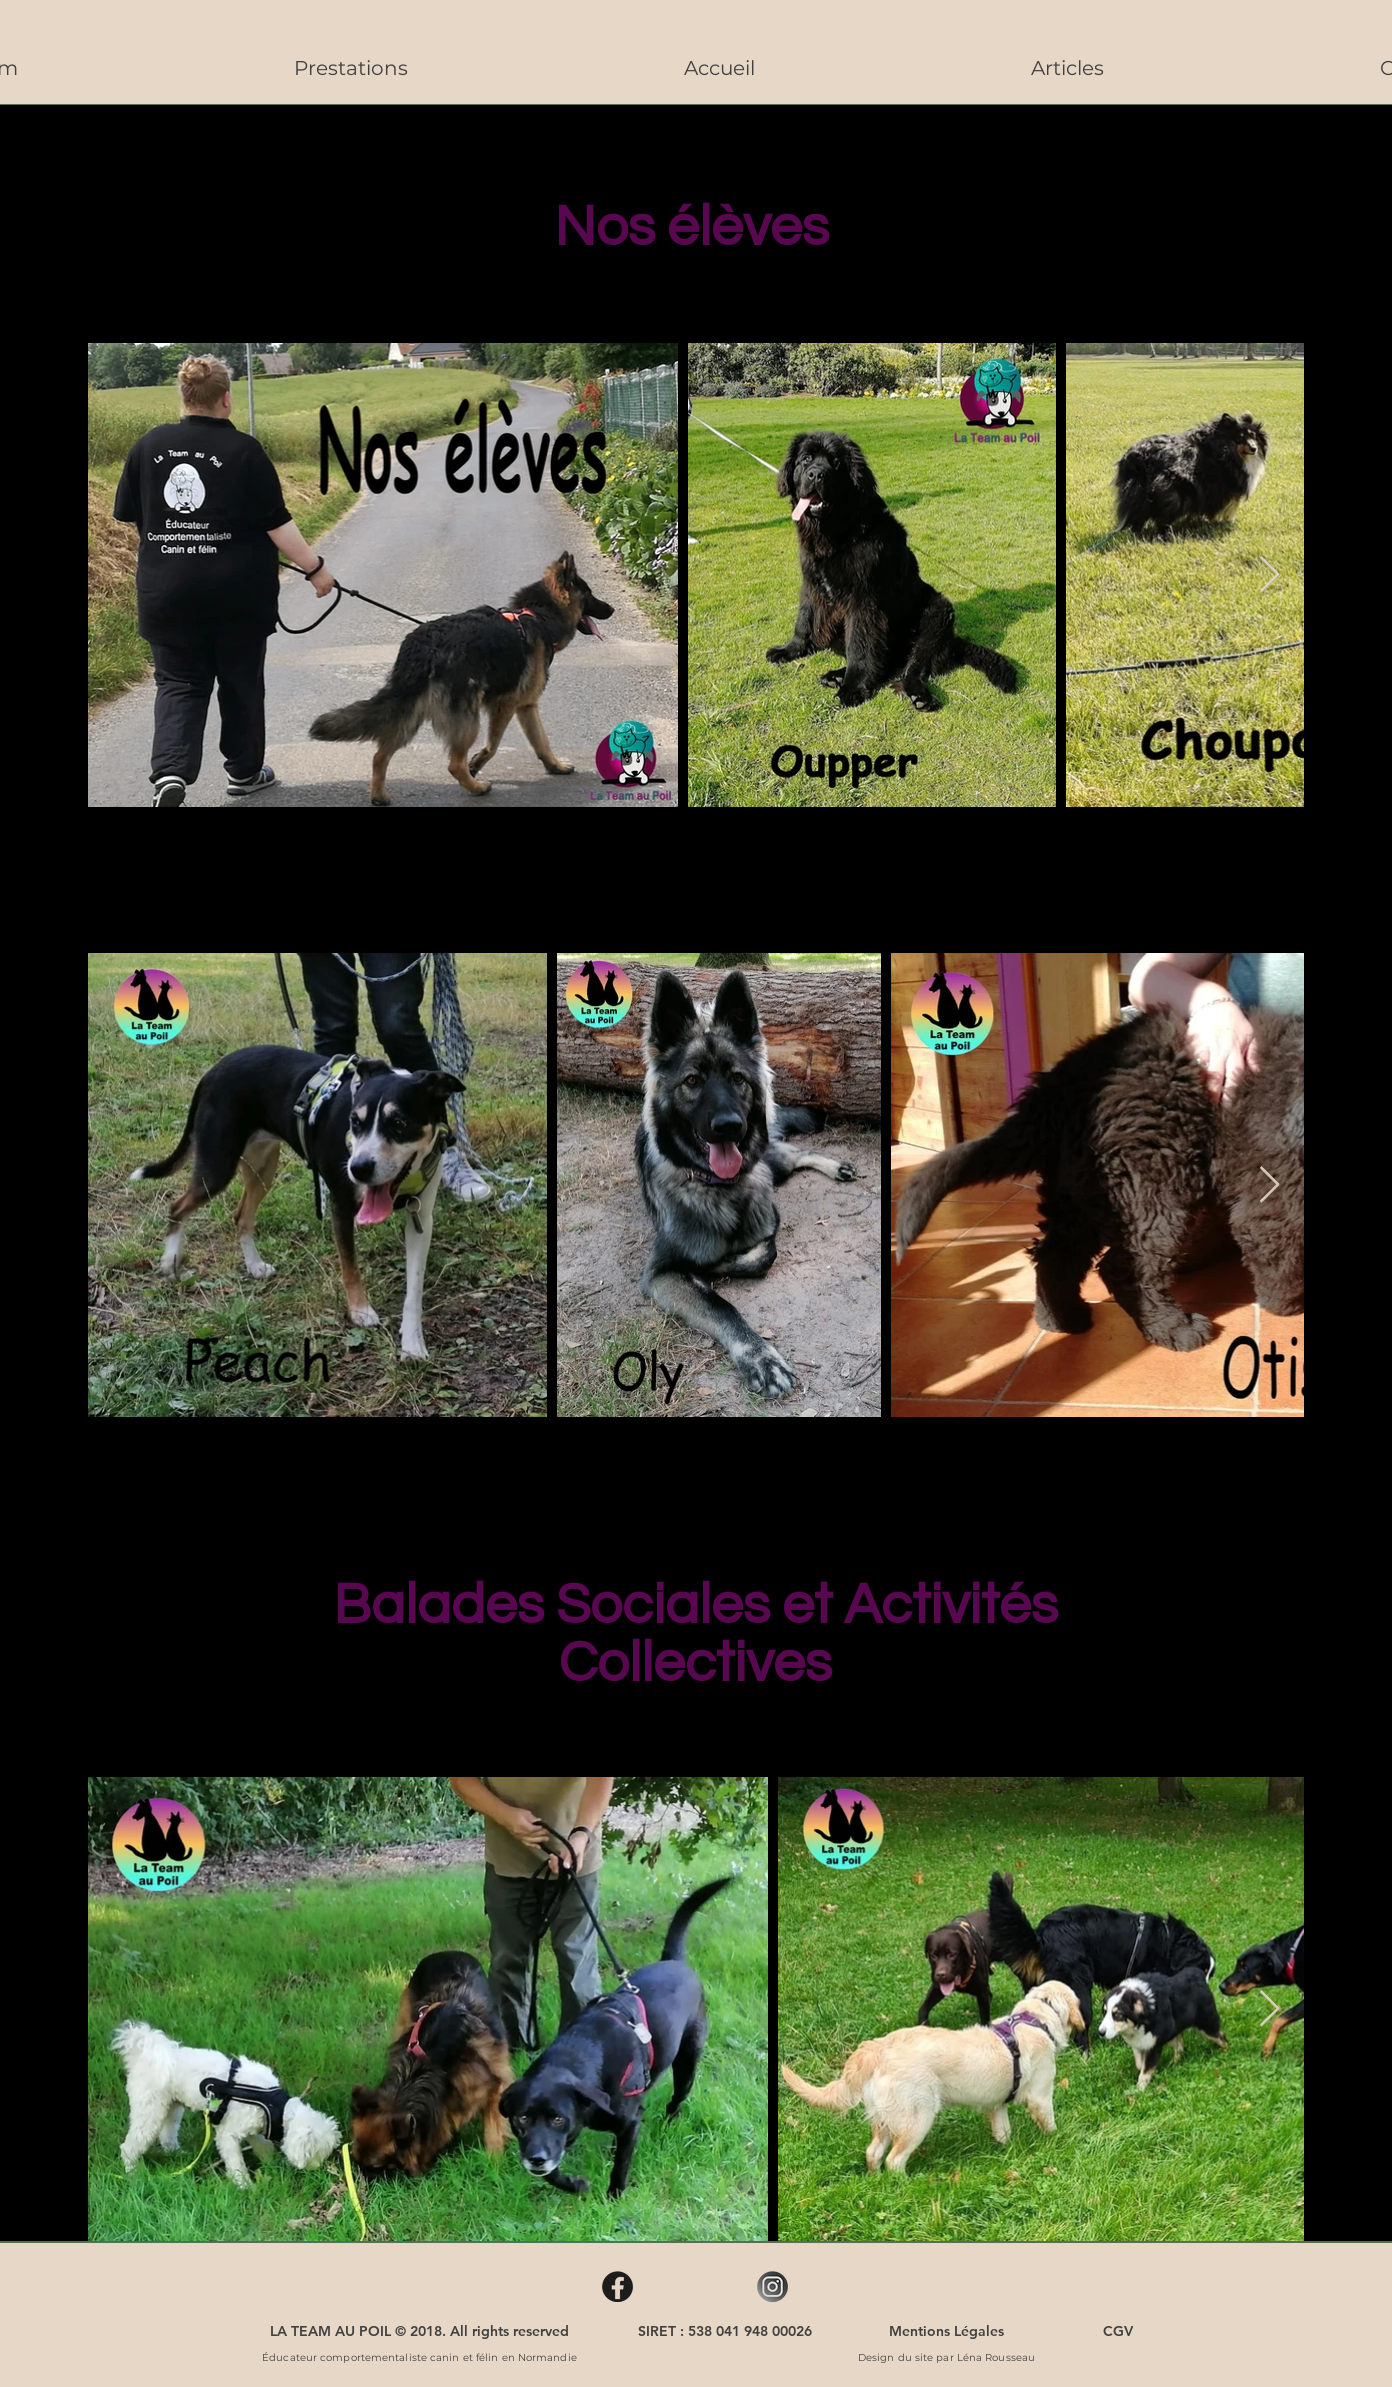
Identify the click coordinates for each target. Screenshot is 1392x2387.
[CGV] (1117, 2331)
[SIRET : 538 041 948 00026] (725, 2331)
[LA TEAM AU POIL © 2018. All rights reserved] (419, 2331)
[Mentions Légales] (946, 2331)
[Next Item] (1269, 575)
